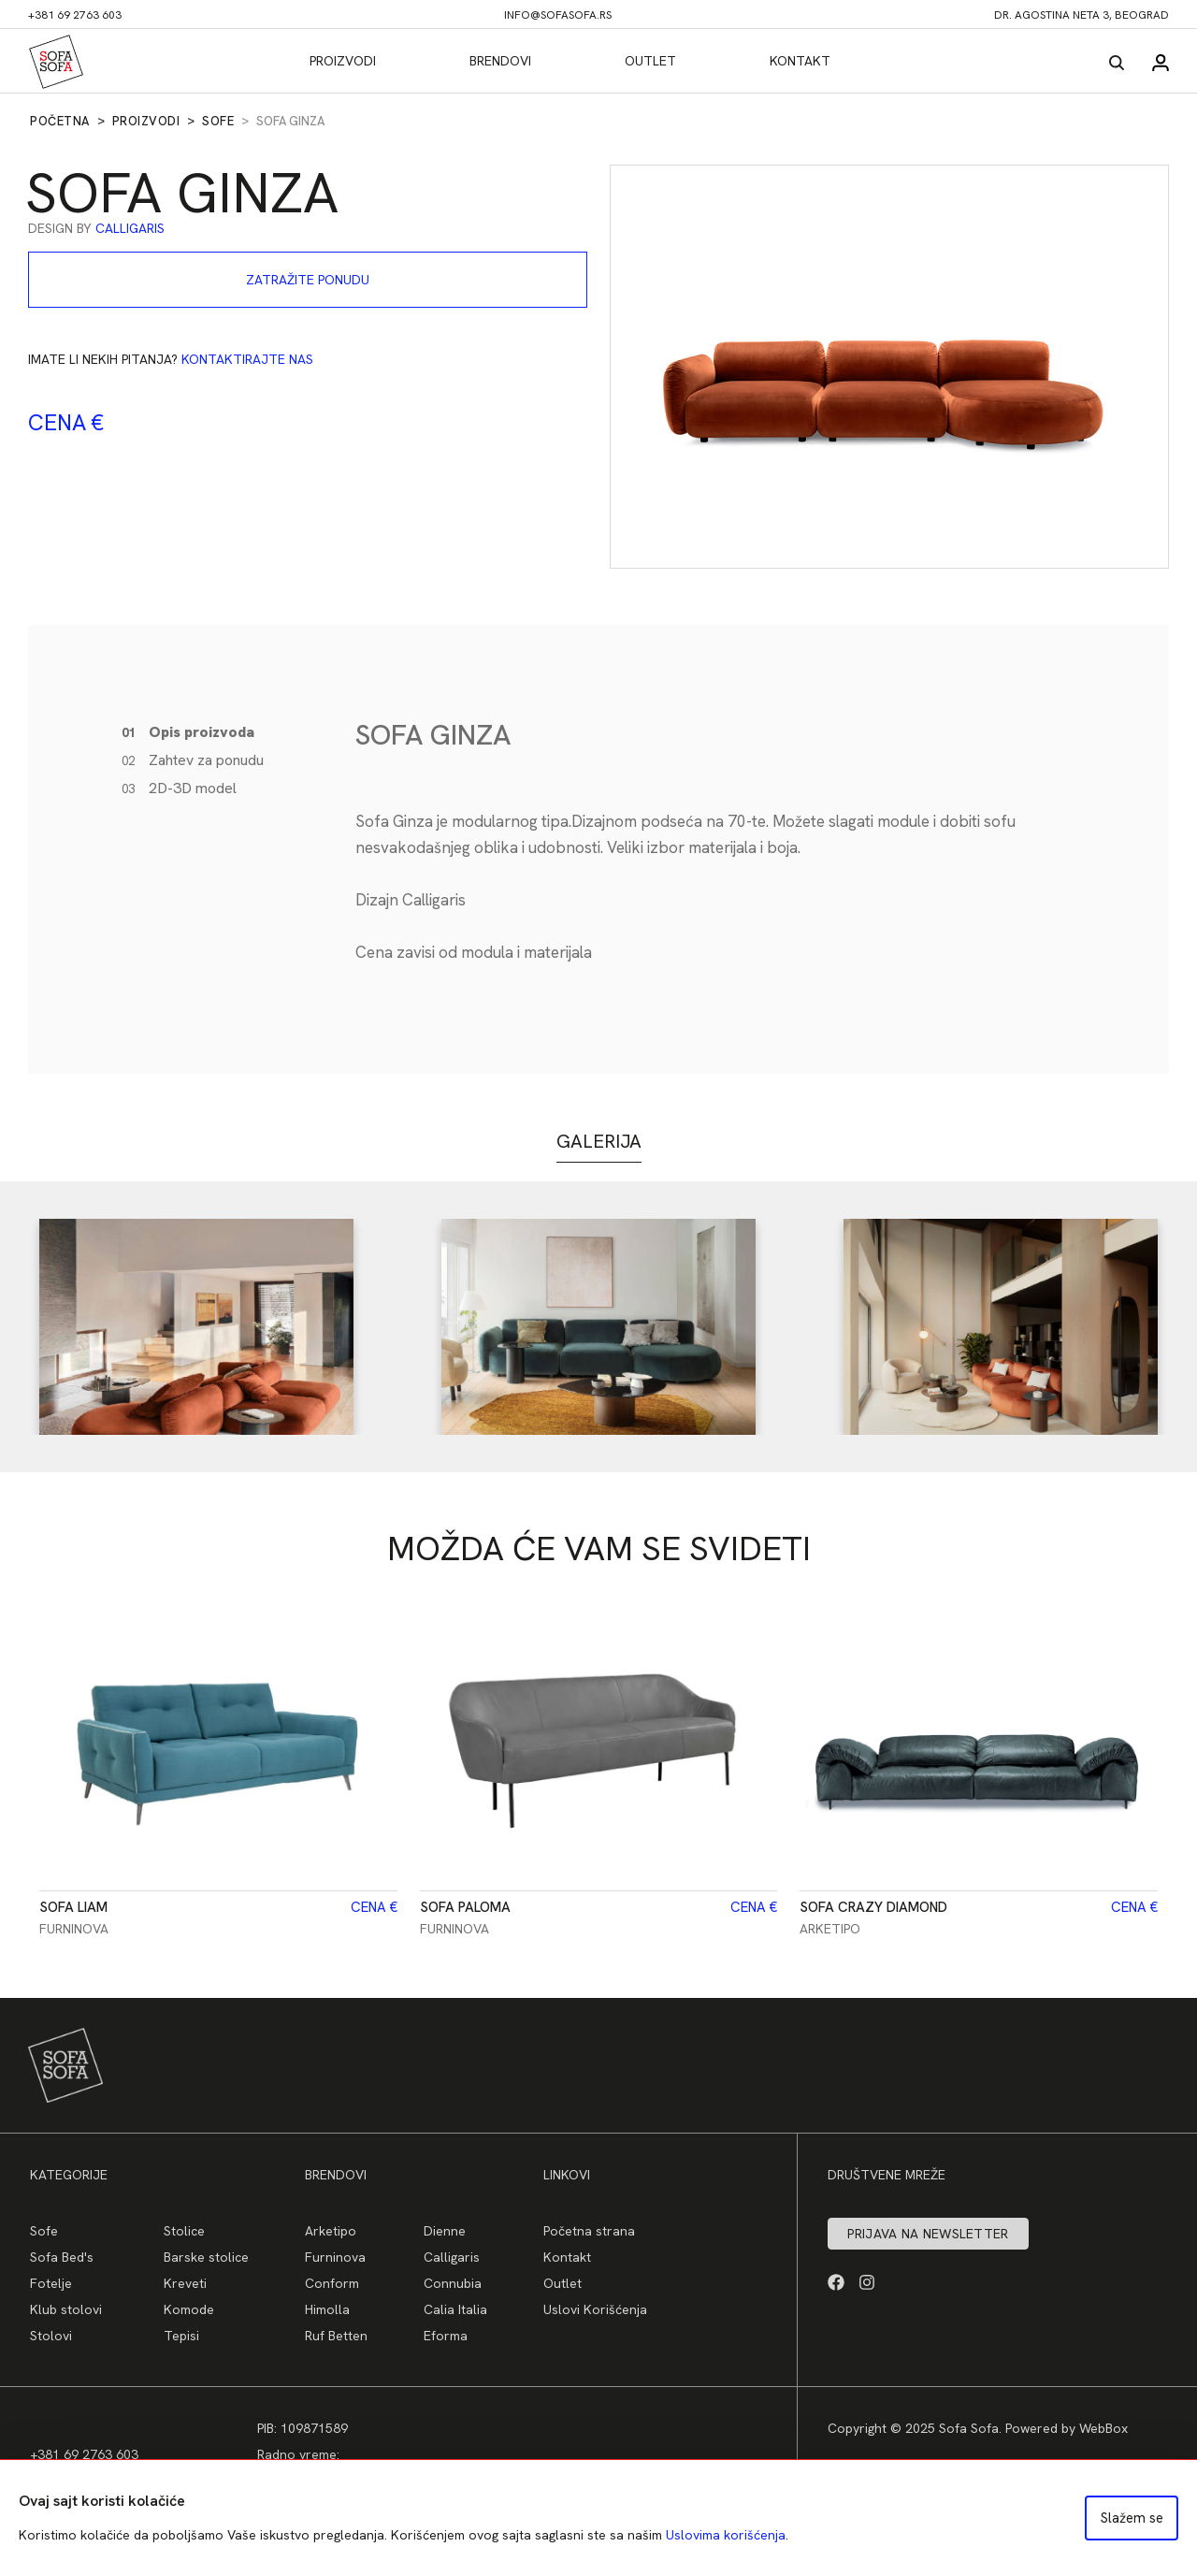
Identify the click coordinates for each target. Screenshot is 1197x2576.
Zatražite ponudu (307, 279)
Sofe (218, 121)
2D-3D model (179, 788)
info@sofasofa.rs (558, 14)
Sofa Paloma (465, 1907)
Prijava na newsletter (927, 2233)
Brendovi (500, 60)
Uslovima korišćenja (726, 2534)
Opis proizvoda (188, 732)
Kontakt (800, 60)
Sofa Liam (73, 1907)
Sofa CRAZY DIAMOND (873, 1907)
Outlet (650, 60)
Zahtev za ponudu (193, 760)
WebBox (1103, 2428)
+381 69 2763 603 (75, 14)
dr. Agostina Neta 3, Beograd (1081, 14)
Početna (60, 121)
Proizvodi (343, 60)
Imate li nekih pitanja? (170, 359)
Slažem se (1132, 2518)
